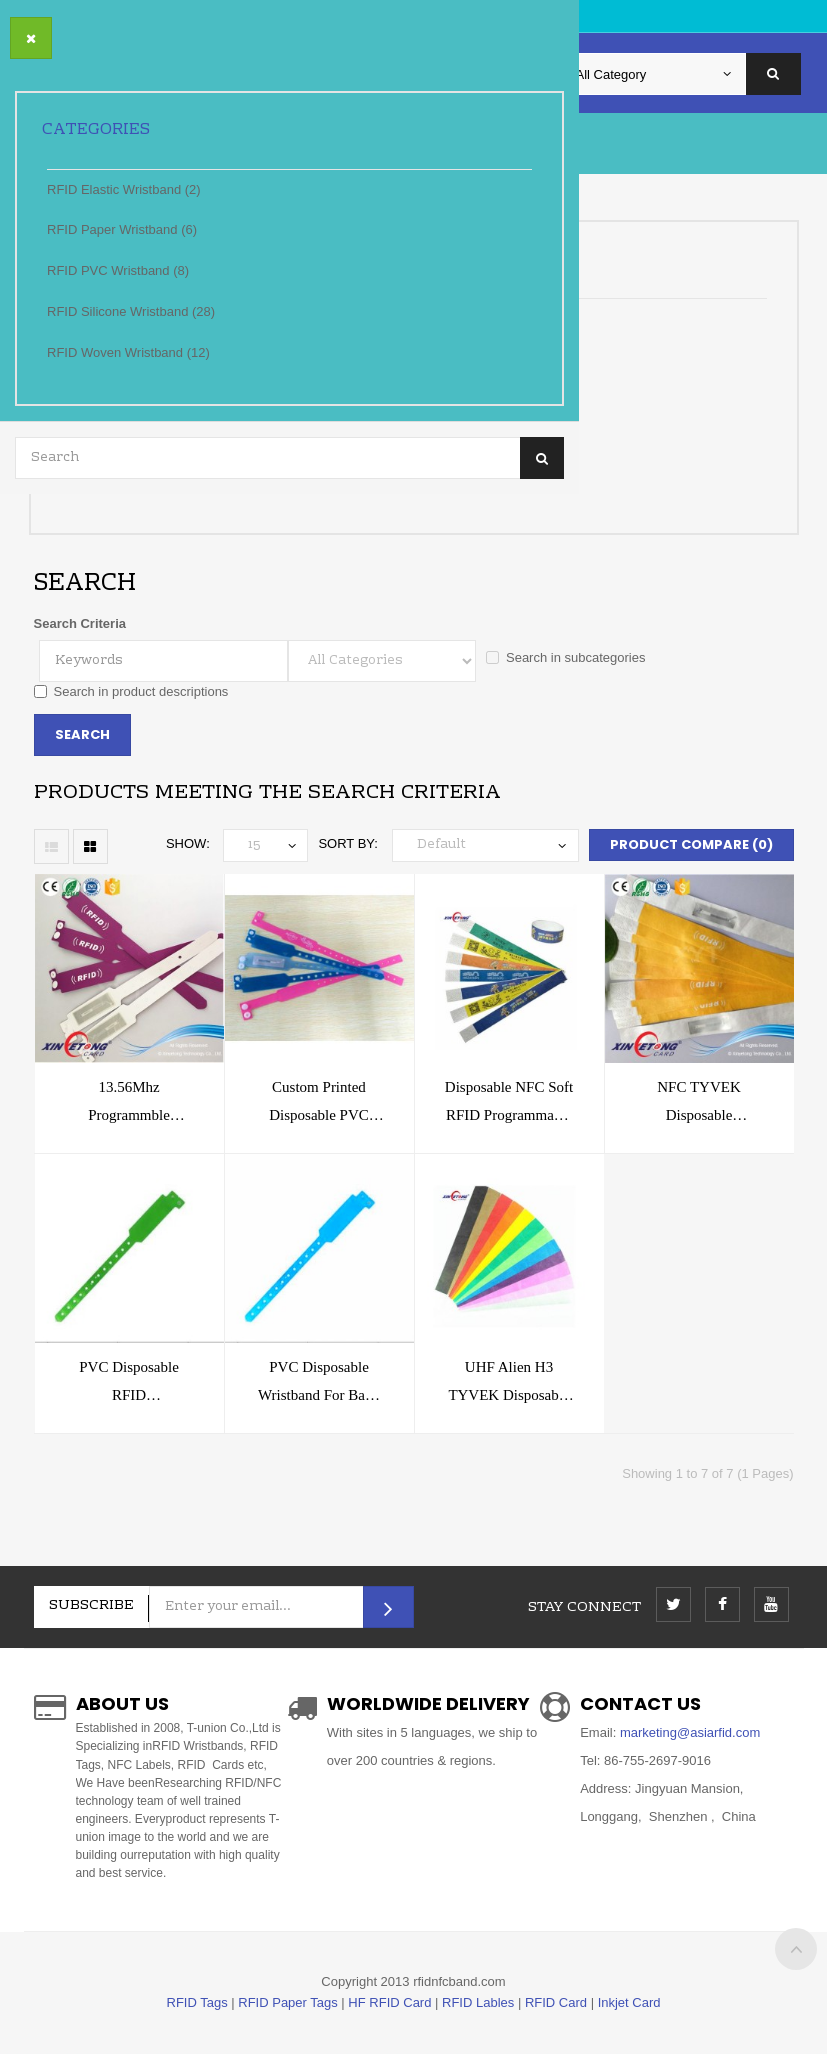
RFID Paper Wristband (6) (122, 229)
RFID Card (556, 2002)
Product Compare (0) (691, 844)
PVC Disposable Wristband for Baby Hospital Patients (319, 1395)
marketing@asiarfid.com (688, 1732)
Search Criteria (80, 623)
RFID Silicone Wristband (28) (131, 311)
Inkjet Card (629, 2002)
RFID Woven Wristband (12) (128, 352)
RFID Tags (197, 2002)
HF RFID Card (389, 2002)
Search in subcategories (565, 657)
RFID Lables (478, 2002)
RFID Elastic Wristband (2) (124, 189)
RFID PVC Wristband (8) (118, 270)
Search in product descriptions (131, 691)
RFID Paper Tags (287, 2002)
